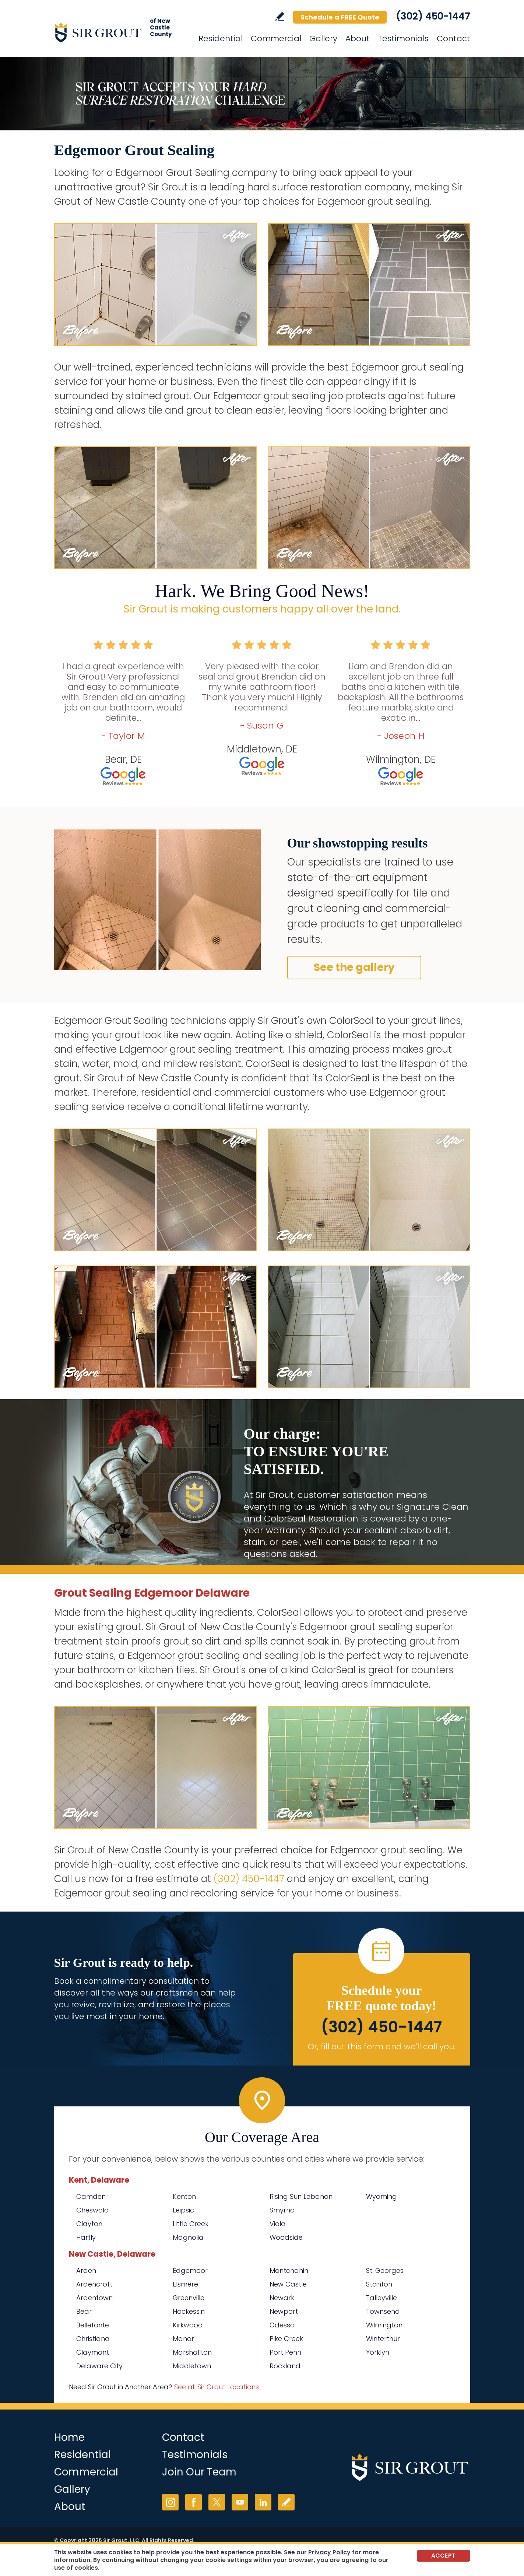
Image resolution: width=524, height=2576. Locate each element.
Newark (282, 2297)
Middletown (192, 2365)
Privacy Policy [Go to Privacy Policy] (329, 2552)
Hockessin (189, 2311)
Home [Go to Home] (69, 2437)
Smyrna (282, 2210)
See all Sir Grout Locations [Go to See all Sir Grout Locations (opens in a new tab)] (216, 2386)
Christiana (93, 2338)
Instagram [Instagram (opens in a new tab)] (170, 2502)
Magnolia (188, 2237)
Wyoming (381, 2196)
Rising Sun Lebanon (301, 2196)
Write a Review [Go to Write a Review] (279, 16)
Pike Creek (286, 2338)
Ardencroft (94, 2284)
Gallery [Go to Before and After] (323, 38)
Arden (86, 2270)
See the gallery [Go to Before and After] (354, 967)
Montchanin (289, 2270)
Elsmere (185, 2284)
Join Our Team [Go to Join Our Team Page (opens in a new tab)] (199, 2472)
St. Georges (385, 2270)
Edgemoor (190, 2270)
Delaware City (99, 2365)
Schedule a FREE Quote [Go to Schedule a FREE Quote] (339, 17)
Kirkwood (188, 2325)
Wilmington (384, 2325)
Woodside (286, 2237)
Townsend (383, 2311)
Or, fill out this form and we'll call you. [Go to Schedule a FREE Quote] (382, 2046)
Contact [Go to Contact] (453, 38)
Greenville (188, 2297)
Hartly (86, 2237)
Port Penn (285, 2352)
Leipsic (183, 2210)
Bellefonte (92, 2325)
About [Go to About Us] (357, 38)
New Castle (288, 2284)
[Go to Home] (120, 32)
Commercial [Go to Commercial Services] (276, 38)
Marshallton (192, 2352)
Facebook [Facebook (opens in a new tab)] (193, 2502)
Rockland (285, 2365)
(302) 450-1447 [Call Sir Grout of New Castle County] (433, 16)
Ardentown (94, 2297)
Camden (91, 2196)
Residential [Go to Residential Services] (220, 38)
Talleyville (381, 2297)
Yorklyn (377, 2352)
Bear (84, 2311)
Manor (183, 2338)
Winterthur (383, 2338)
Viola (278, 2223)
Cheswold (92, 2210)
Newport (284, 2311)
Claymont (92, 2352)
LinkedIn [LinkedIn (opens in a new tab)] (263, 2502)
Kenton (184, 2196)
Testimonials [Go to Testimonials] (403, 38)
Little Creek (190, 2223)
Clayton (89, 2223)
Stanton (379, 2284)
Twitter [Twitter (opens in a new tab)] (216, 2502)
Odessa (282, 2325)
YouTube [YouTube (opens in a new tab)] (240, 2502)
